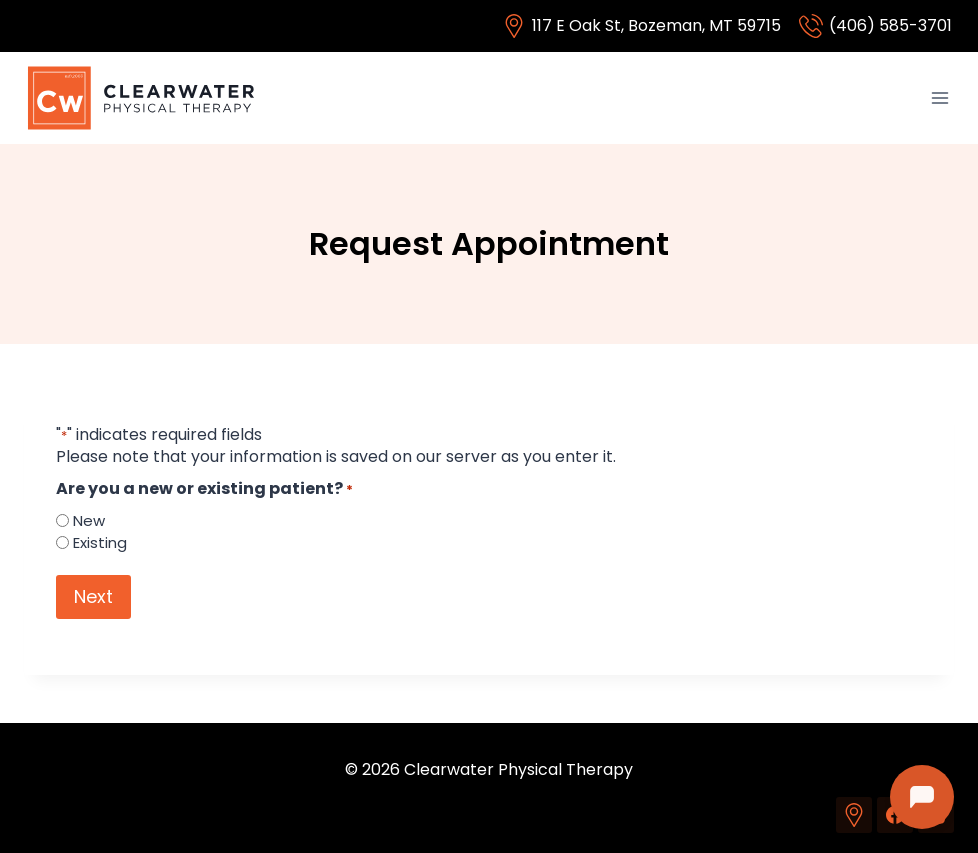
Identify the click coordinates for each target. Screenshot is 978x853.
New (89, 520)
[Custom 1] (854, 815)
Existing (100, 542)
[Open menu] (939, 97)
